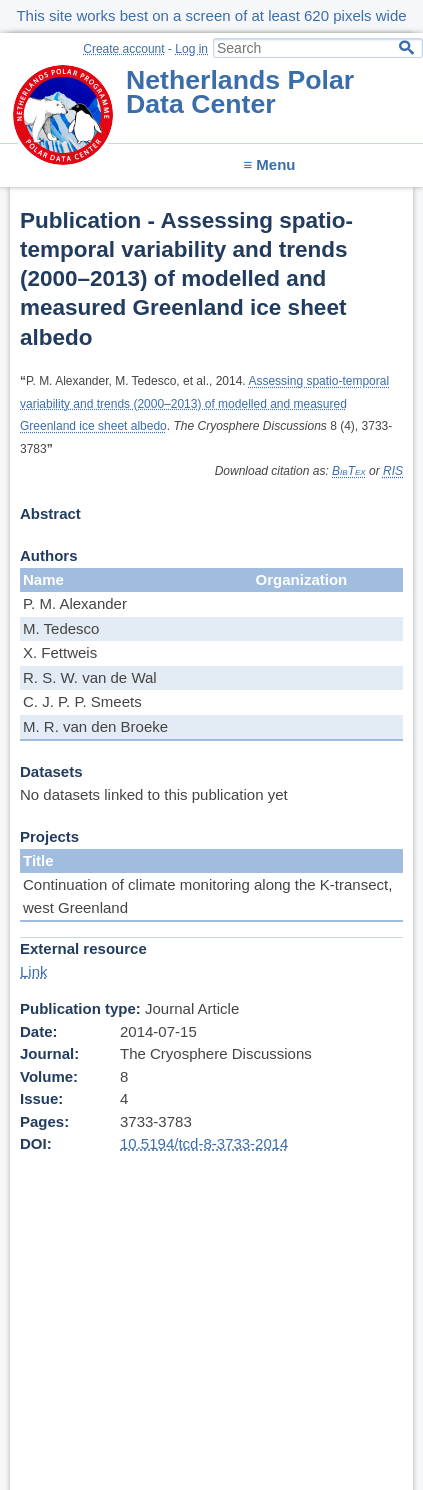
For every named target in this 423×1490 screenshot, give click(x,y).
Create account (123, 49)
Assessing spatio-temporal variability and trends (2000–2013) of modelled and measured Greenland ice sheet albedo (204, 403)
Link (34, 971)
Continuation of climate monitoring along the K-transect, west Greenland (207, 896)
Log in (191, 49)
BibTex (349, 471)
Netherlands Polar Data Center (240, 92)
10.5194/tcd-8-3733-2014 (204, 1143)
